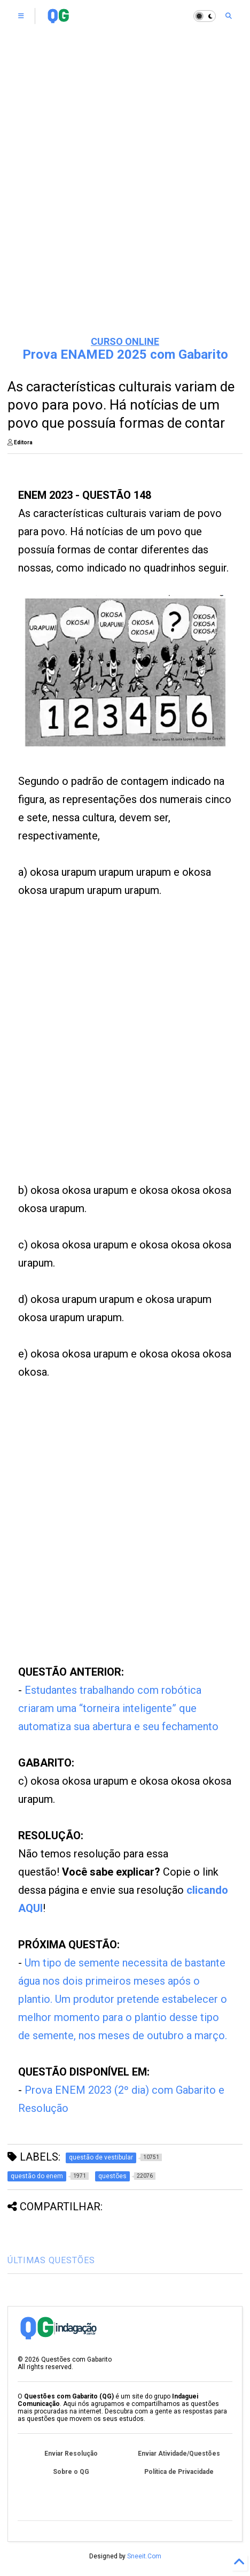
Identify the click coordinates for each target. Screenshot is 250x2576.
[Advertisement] (107, 1053)
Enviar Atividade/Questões (179, 2453)
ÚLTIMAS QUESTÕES (51, 2260)
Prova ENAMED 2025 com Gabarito (125, 354)
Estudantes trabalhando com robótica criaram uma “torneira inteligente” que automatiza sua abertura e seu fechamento (118, 1708)
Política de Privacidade (179, 2471)
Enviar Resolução (71, 2453)
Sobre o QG (71, 2471)
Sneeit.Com (144, 2556)
